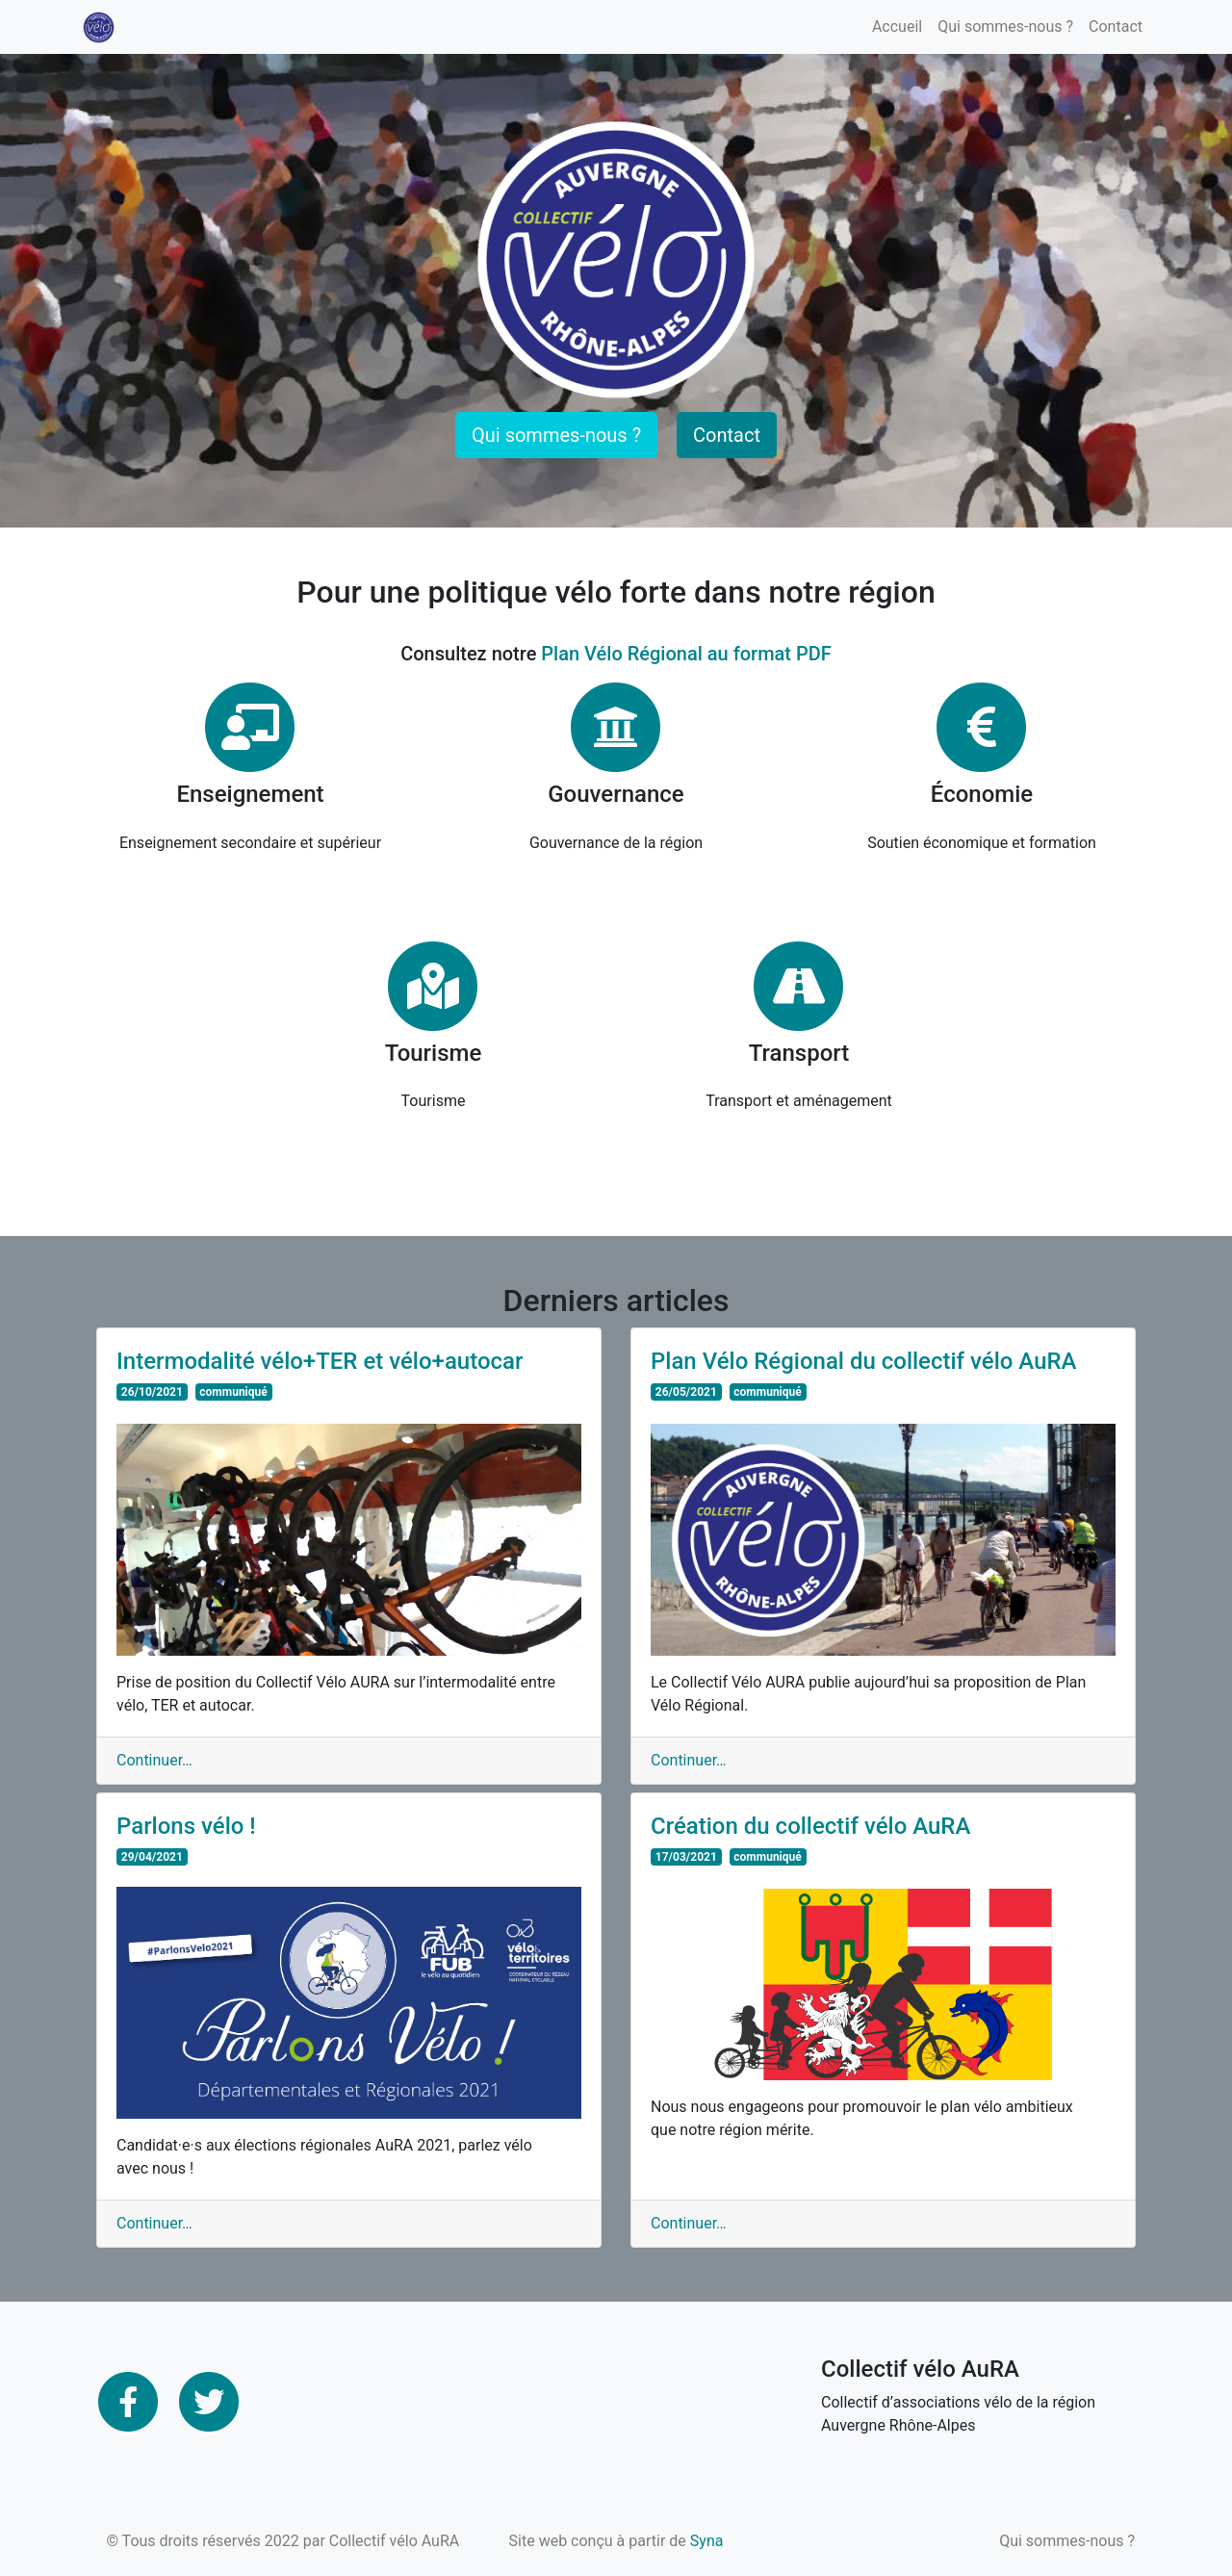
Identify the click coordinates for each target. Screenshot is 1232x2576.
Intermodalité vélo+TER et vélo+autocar (320, 1361)
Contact (1115, 26)
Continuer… (154, 1760)
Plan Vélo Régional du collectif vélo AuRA (864, 1361)
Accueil (897, 26)
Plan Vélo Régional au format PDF (686, 653)
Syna (707, 2541)
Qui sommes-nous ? (1005, 26)
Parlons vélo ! (186, 1826)
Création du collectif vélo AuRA (810, 1826)
